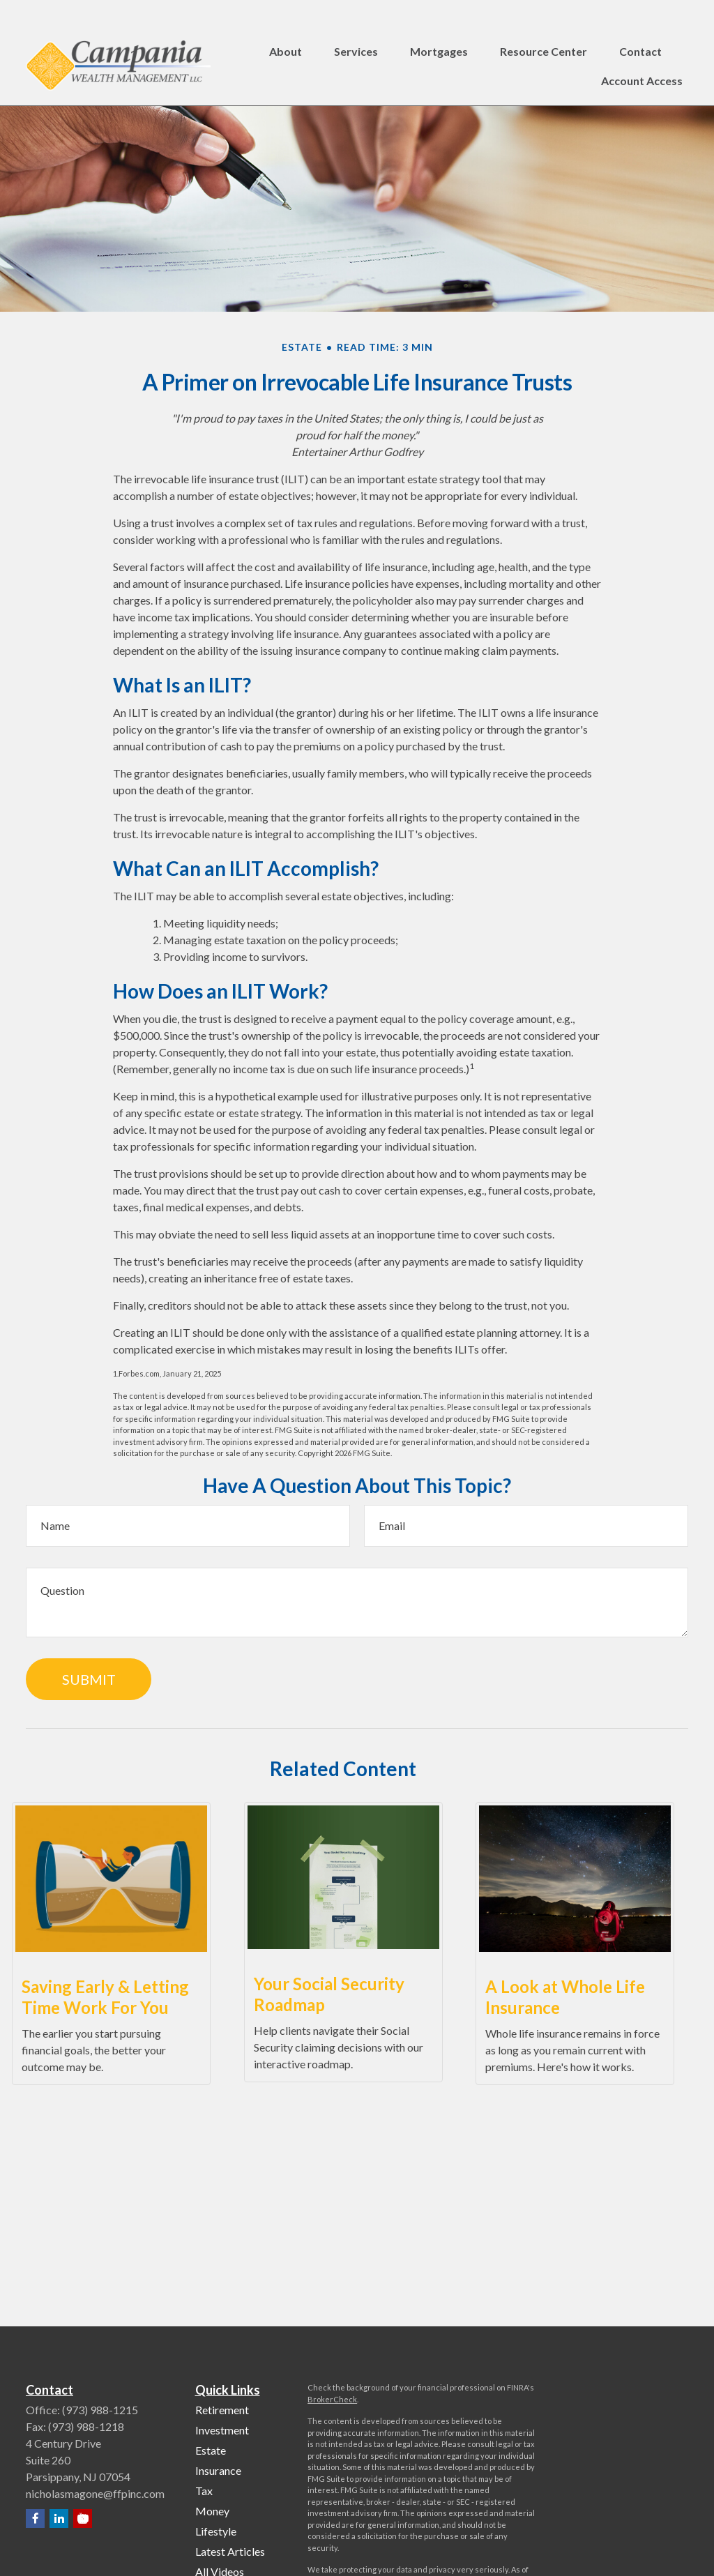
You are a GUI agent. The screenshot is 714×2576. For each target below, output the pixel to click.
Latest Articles (230, 2551)
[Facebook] (35, 2518)
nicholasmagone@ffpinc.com (95, 2493)
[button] (285, 25)
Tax (204, 2490)
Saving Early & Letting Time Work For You (105, 1996)
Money (212, 2510)
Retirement (222, 2409)
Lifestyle (215, 2531)
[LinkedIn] (59, 2518)
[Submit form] (88, 1679)
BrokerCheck (332, 2399)
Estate (210, 2450)
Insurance (218, 2470)
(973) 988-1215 (100, 2409)
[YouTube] (82, 2518)
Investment (222, 2430)
